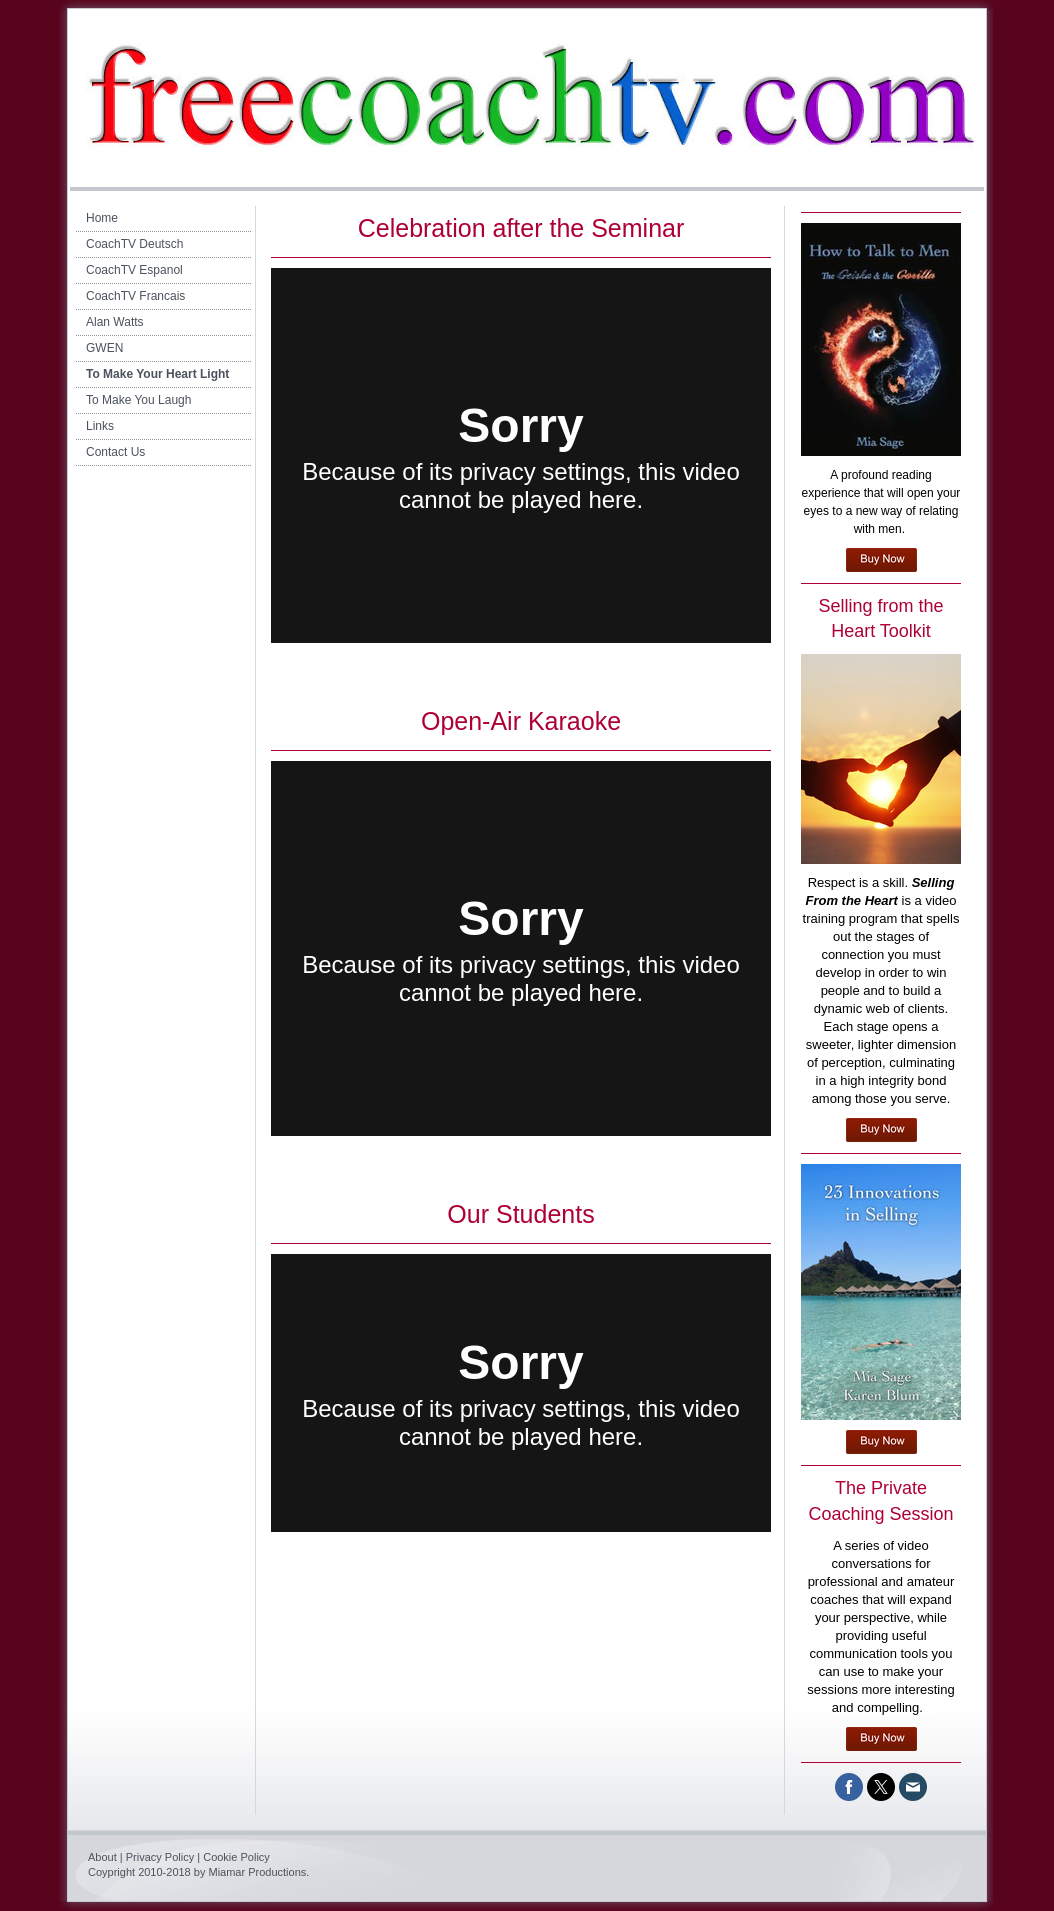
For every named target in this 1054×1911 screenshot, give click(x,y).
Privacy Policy (160, 1857)
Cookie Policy (236, 1857)
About (102, 1857)
